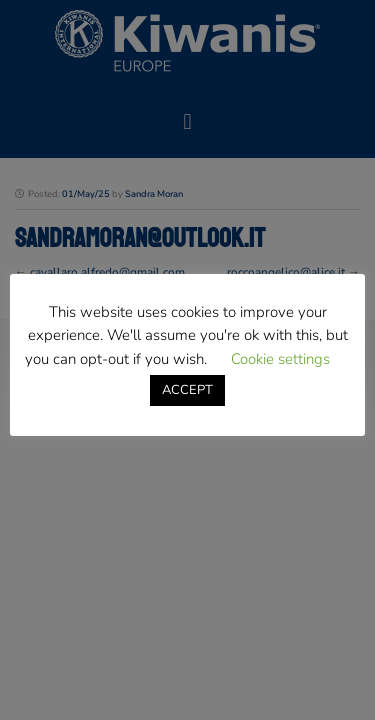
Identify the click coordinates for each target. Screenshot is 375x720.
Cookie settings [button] (280, 359)
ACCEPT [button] (187, 390)
